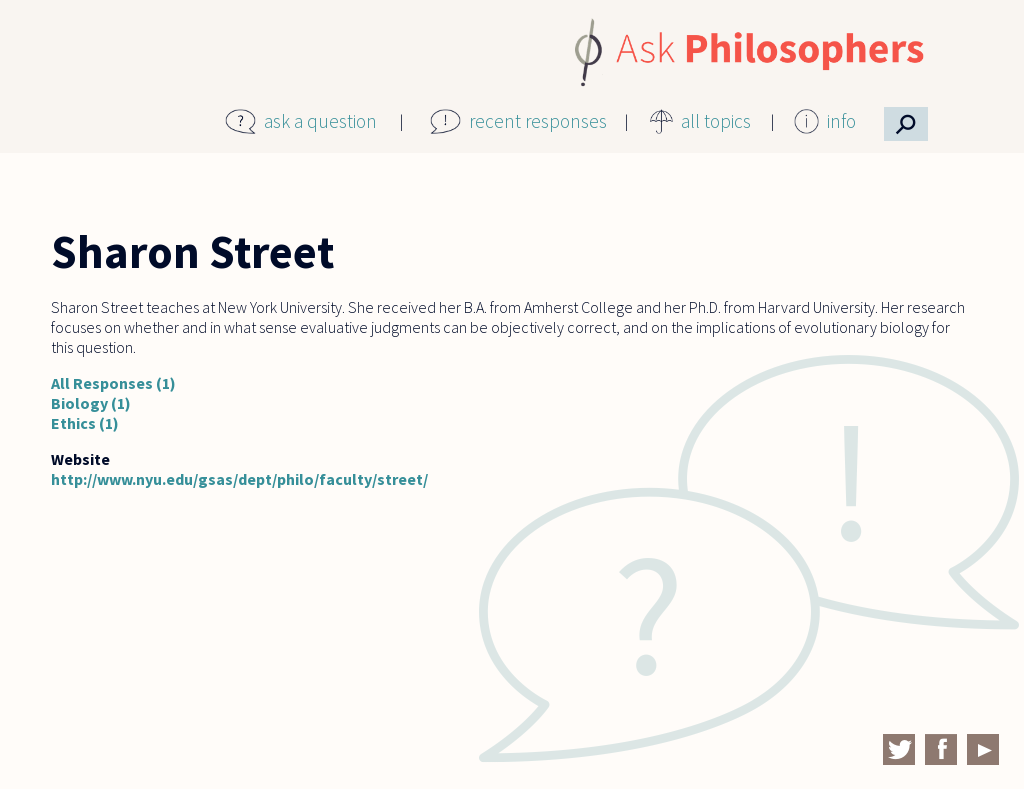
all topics (716, 121)
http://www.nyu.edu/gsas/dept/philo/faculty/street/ (239, 479)
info (841, 121)
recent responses (538, 121)
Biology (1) (91, 403)
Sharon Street (192, 252)
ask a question (320, 121)
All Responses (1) (113, 383)
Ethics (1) (85, 423)
